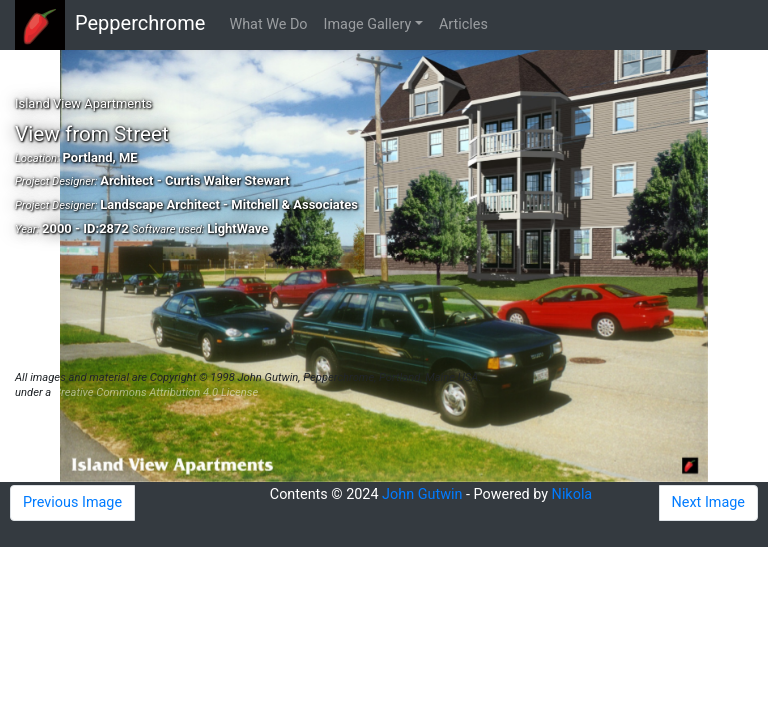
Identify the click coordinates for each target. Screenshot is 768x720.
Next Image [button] (708, 502)
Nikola (572, 494)
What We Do (268, 24)
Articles (463, 24)
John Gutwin (422, 494)
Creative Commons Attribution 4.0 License (156, 392)
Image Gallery (368, 24)
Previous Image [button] (72, 502)
